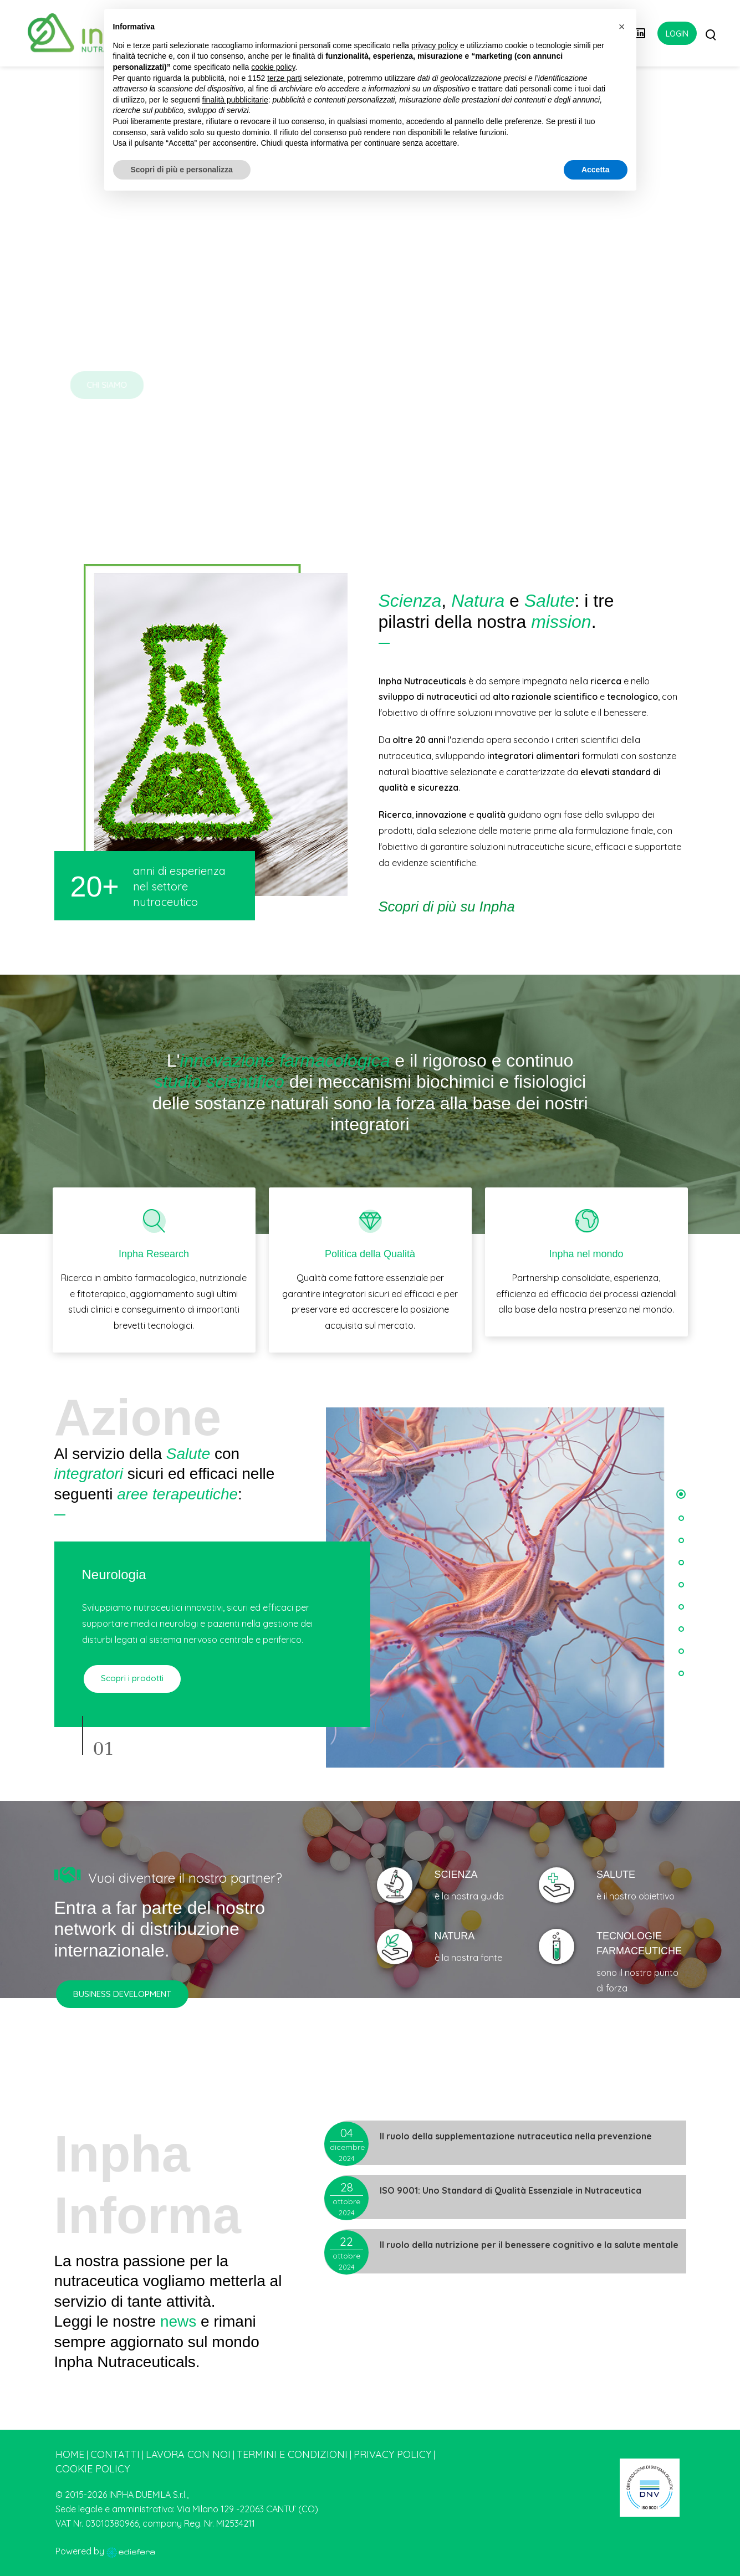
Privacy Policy (392, 2454)
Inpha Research (154, 1253)
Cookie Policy (92, 2468)
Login (677, 34)
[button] (681, 1494)
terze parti (284, 78)
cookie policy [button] (273, 67)
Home (69, 2454)
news (178, 2321)
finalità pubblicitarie (235, 99)
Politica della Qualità (370, 1253)
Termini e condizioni (292, 2454)
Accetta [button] (595, 169)
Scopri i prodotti (131, 1678)
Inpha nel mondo (586, 1253)
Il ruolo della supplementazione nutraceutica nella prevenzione (516, 2136)
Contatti (115, 2454)
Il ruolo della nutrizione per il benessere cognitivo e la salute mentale (529, 2244)
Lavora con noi (188, 2454)
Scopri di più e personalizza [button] (182, 169)
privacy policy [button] (434, 45)
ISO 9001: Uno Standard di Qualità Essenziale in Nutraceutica (510, 2190)
